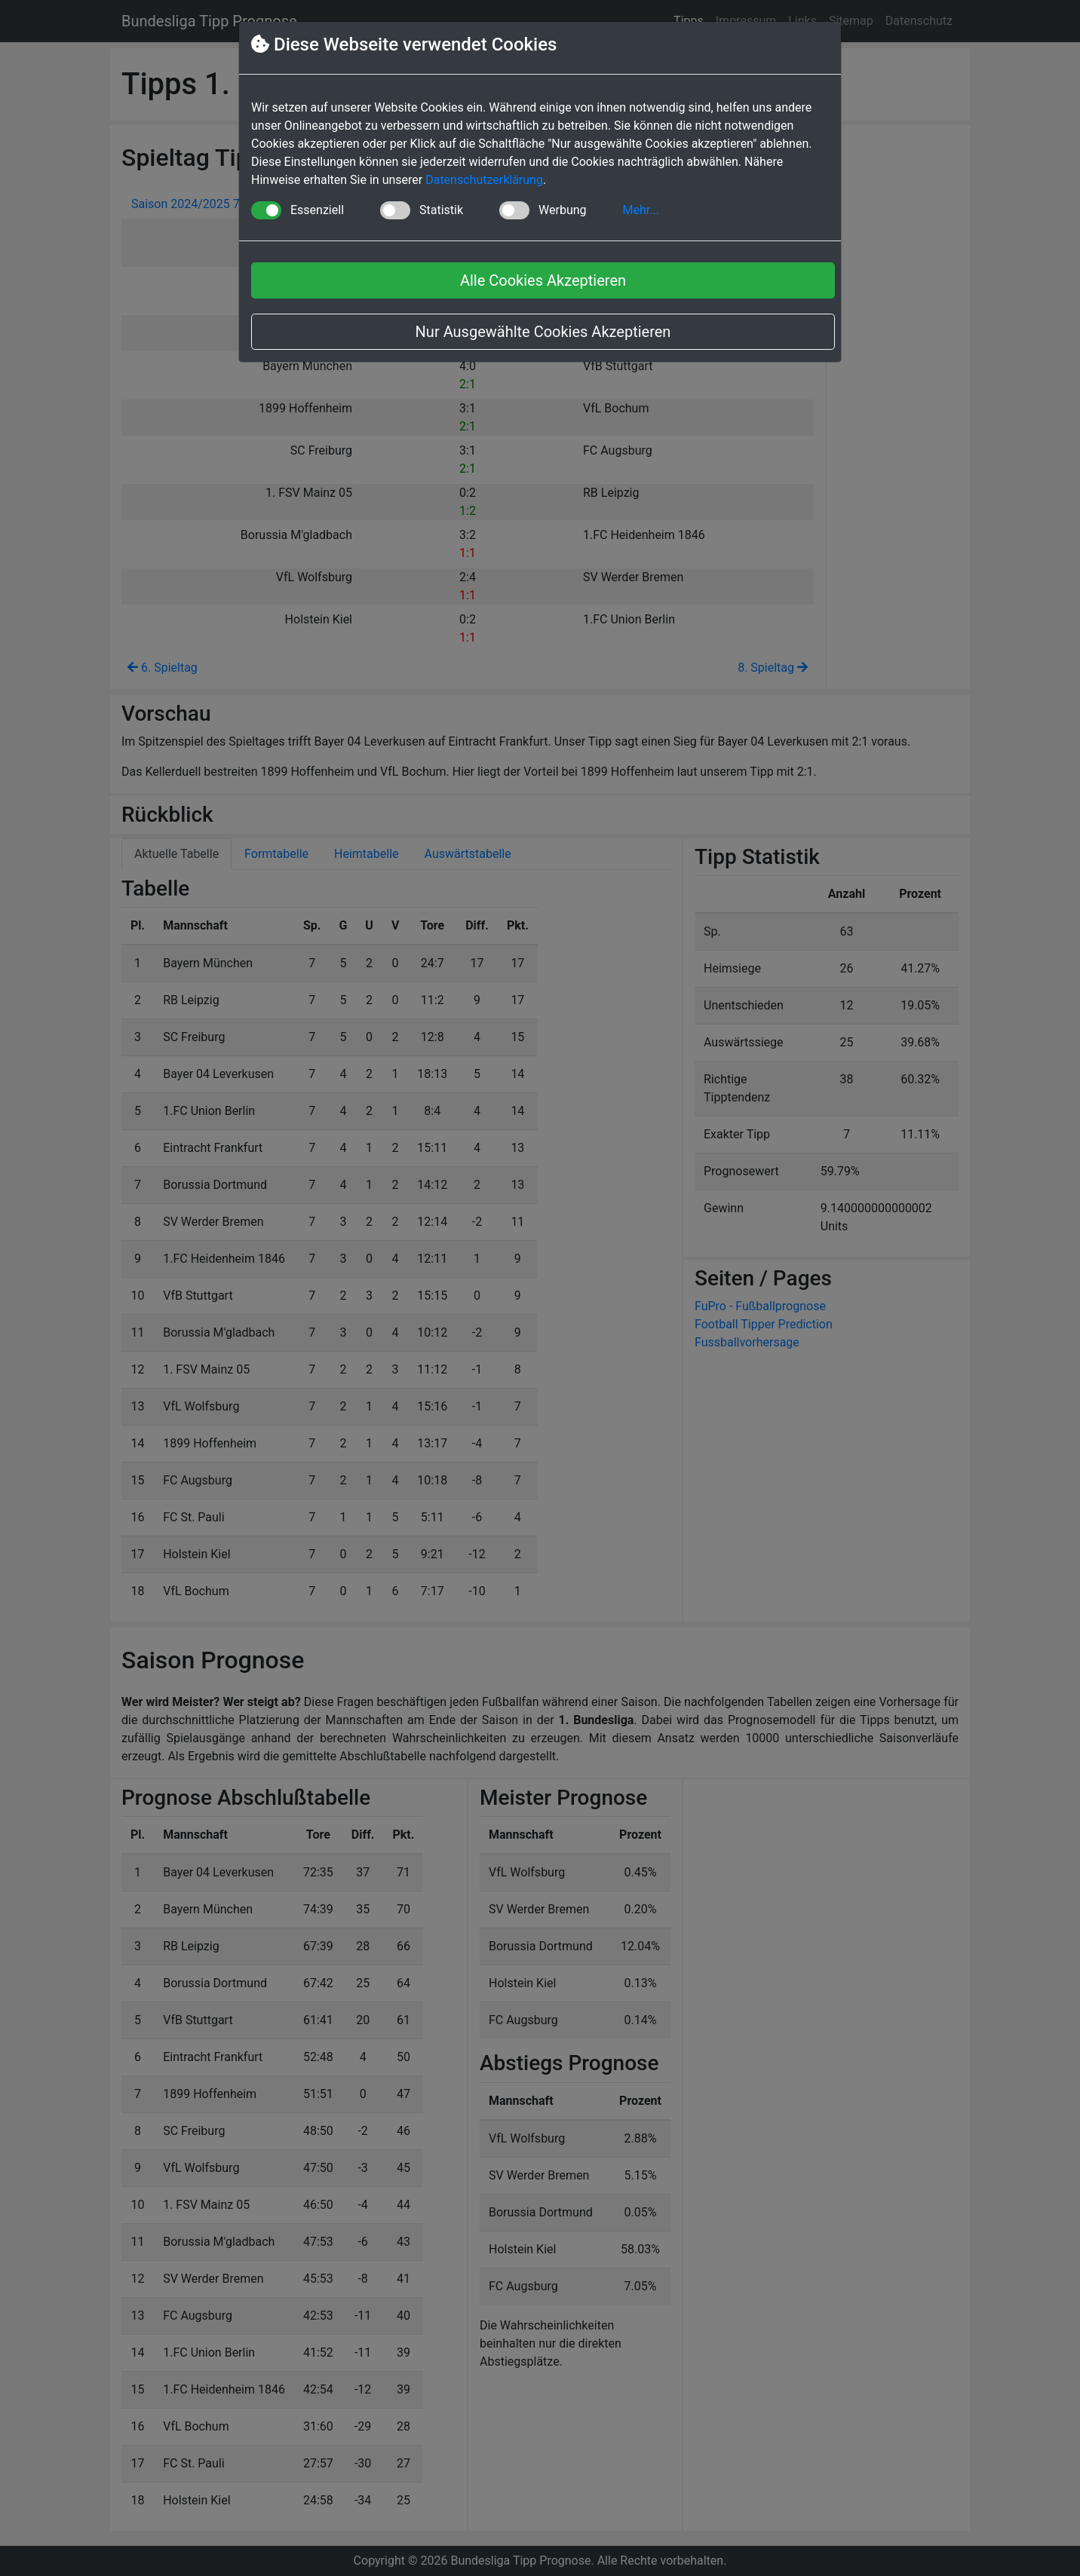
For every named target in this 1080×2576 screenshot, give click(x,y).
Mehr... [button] (641, 210)
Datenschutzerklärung (484, 180)
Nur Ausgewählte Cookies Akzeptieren (543, 332)
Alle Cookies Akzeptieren (543, 280)
